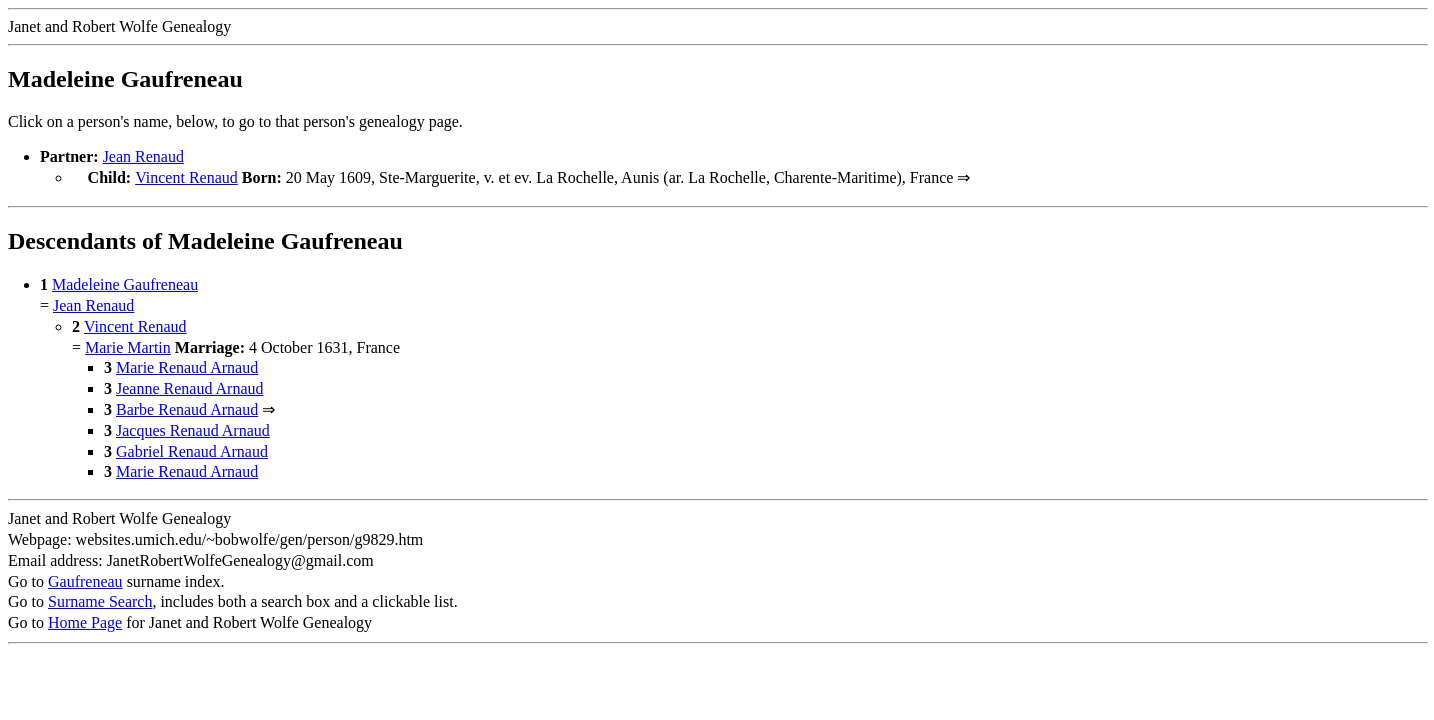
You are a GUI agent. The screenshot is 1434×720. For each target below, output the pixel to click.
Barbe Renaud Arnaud (187, 407)
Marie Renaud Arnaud (187, 365)
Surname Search (100, 599)
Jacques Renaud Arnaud (193, 428)
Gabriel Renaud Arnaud (192, 449)
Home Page (85, 620)
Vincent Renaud (186, 177)
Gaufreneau (85, 579)
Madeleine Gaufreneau (125, 282)
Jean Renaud (143, 156)
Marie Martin (128, 345)
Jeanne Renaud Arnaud (190, 386)
